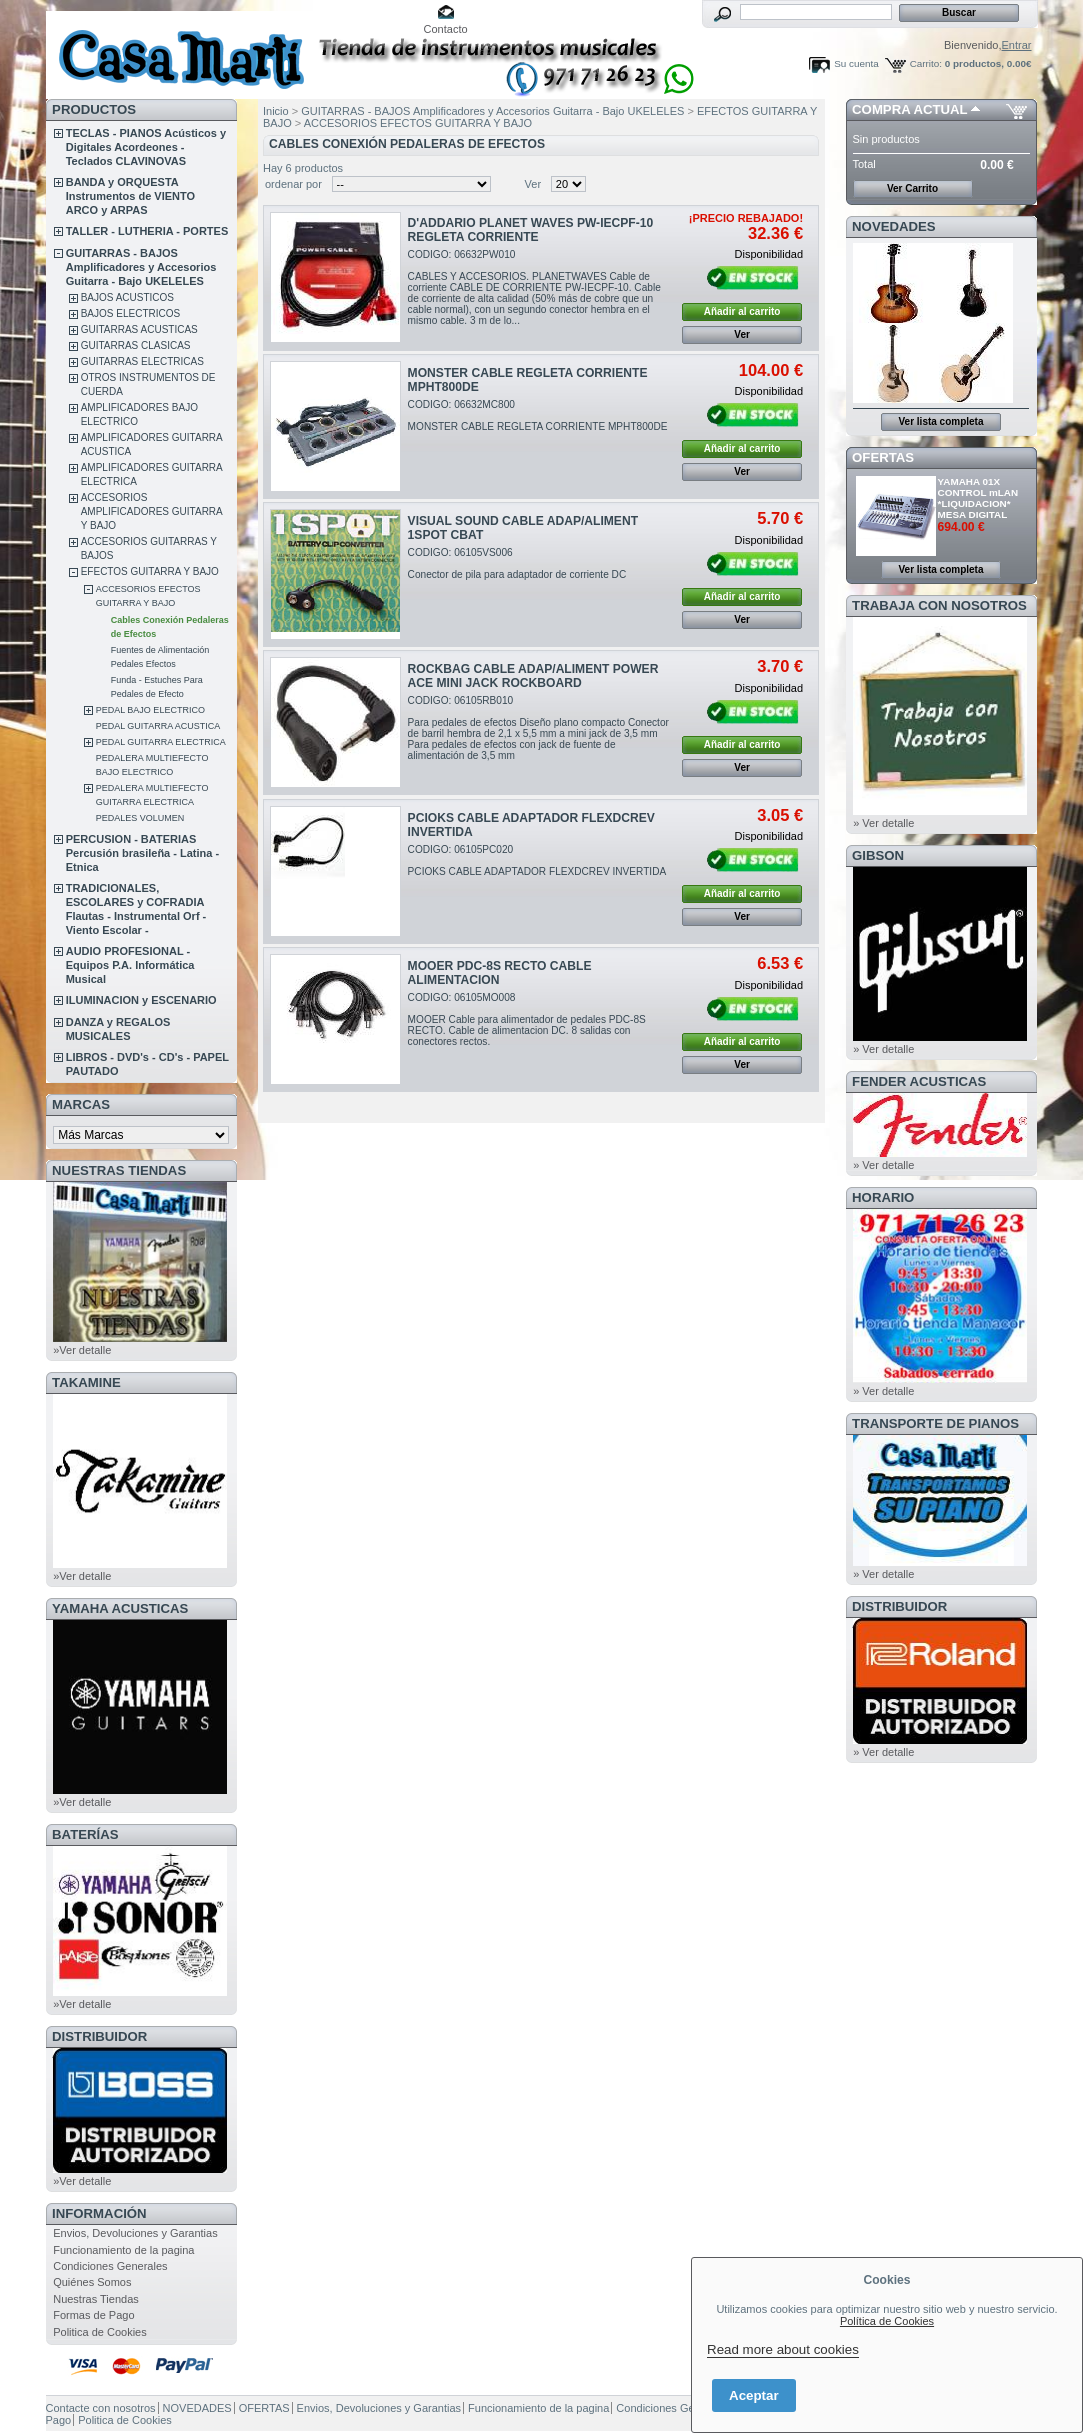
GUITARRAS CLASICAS (136, 345)
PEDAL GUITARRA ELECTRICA (161, 742)
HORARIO (883, 1197)
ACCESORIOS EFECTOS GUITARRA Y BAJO (418, 123)
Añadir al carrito (742, 311)
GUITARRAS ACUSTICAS (139, 329)
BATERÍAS (85, 1834)
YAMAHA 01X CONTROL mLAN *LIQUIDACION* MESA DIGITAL (978, 498)
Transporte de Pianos (935, 1423)
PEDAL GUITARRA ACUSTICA (158, 726)
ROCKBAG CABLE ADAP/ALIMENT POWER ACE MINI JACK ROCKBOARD (533, 676)
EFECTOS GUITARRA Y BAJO (150, 571)
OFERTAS (883, 457)
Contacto (446, 29)
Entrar (1017, 45)
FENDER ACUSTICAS (919, 1081)
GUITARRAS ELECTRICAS (142, 361)
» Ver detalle (883, 823)
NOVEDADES (894, 226)
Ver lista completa (940, 421)
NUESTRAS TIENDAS (119, 1170)
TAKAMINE (86, 1382)
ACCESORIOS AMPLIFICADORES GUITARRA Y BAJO (152, 511)
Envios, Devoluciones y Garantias (135, 2233)
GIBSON (878, 855)
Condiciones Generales (110, 2266)
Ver (533, 184)
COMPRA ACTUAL (909, 109)
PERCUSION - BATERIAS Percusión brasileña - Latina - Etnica (142, 853)
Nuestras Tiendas (96, 2299)
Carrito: (926, 63)
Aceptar (754, 2395)
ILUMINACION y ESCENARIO (141, 1000)
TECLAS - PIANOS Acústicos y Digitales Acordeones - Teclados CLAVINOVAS (146, 147)
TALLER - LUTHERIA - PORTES (147, 231)
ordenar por (293, 184)
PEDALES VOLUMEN (140, 818)
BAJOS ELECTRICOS (130, 313)
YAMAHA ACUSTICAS (120, 1608)
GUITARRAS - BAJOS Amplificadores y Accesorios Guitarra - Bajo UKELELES (141, 267)
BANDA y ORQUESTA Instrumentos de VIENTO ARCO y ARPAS (130, 196)
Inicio (276, 111)
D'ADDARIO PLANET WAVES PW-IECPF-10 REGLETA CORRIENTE (531, 230)
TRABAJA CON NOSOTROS (939, 605)
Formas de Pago (93, 2315)
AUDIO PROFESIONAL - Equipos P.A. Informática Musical (130, 965)
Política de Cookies (887, 2321)
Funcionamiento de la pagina (123, 2250)
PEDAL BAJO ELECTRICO (150, 710)
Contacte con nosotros (101, 2408)
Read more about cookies (783, 2349)
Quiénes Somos (92, 2282)
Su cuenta (856, 63)
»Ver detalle (82, 1350)
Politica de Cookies (100, 2332)
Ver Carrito (912, 188)
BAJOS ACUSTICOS (127, 297)
